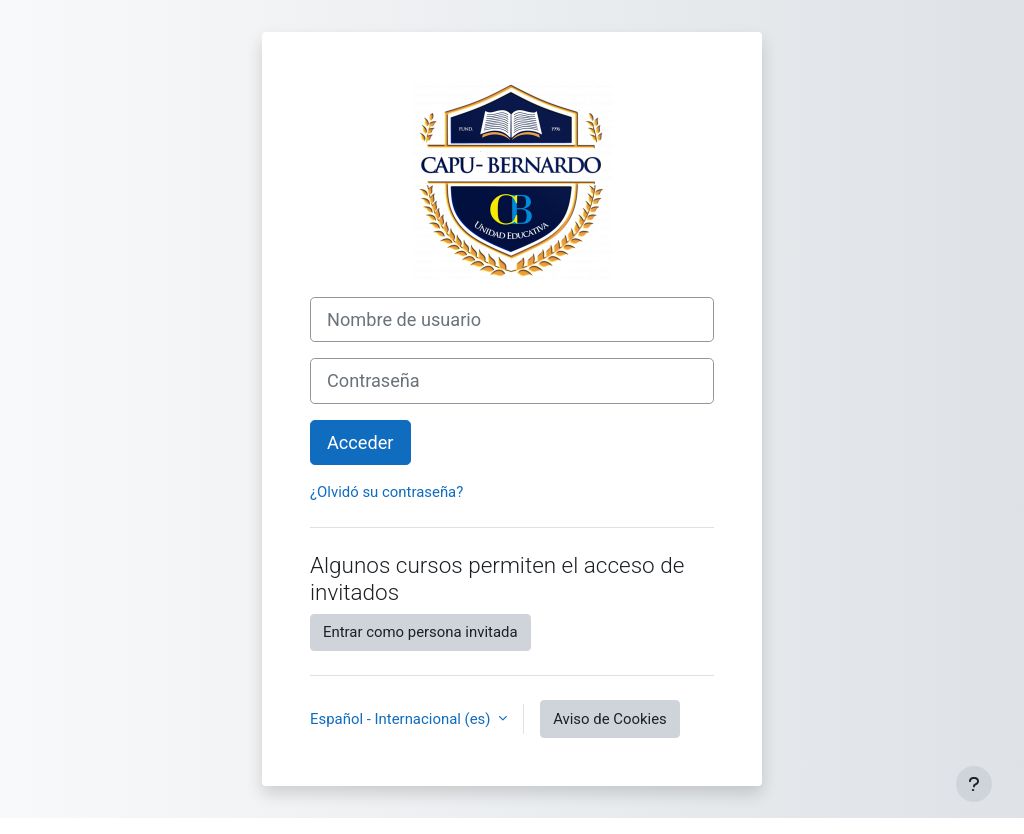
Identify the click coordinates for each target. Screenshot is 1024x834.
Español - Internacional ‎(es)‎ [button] (402, 719)
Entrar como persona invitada (420, 632)
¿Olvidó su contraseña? (386, 492)
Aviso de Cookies (610, 719)
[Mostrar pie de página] (974, 784)
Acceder (360, 442)
